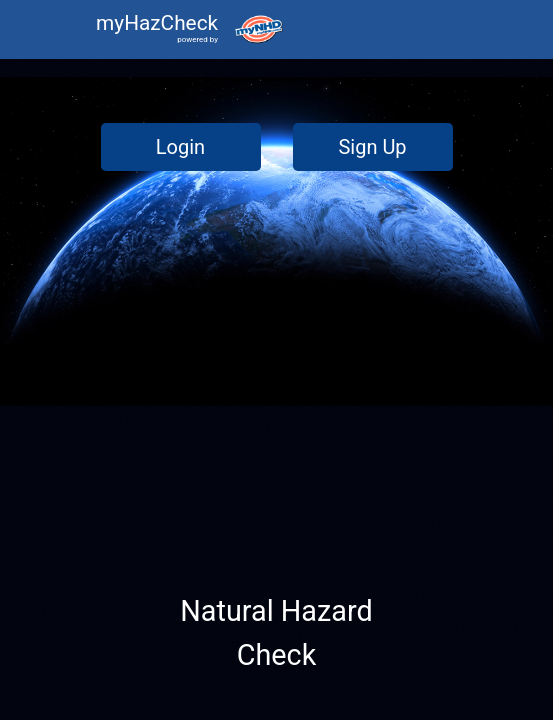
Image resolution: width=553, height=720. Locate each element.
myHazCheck (157, 23)
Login (180, 147)
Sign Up (372, 147)
